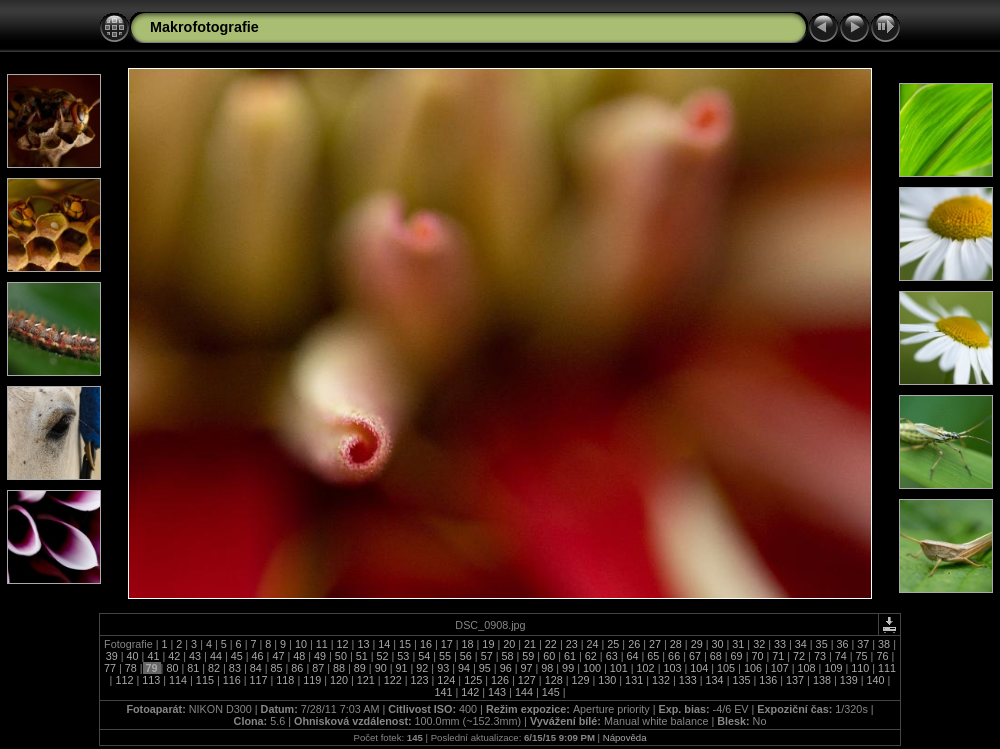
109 (833, 668)
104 (699, 668)
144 (524, 692)
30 (717, 644)
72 (799, 656)
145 (551, 692)
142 (470, 692)
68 (716, 656)
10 (301, 644)
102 (646, 668)
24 (593, 644)
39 (113, 656)
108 (807, 668)
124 (446, 680)
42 (174, 656)
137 (795, 680)
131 (634, 680)
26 (634, 644)
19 (488, 644)
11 (322, 644)
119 (312, 680)
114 (178, 680)
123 (420, 680)
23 (572, 644)
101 (619, 668)
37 (863, 644)
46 (258, 656)
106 (753, 668)
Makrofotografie (204, 27)
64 (632, 656)
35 (822, 644)
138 (822, 680)
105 (726, 668)
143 (497, 692)
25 (613, 644)
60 (549, 656)
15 (405, 644)
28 (676, 644)
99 (568, 668)
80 (172, 668)
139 (849, 680)
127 (527, 680)
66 (674, 656)
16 (426, 644)
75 (862, 656)
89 (360, 668)
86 (297, 668)
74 (841, 656)
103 (672, 668)
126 (500, 680)
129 (580, 680)
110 (860, 668)
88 (339, 668)
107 (780, 668)
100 (592, 668)
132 (661, 680)
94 (464, 668)
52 (383, 656)
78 (131, 668)
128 (554, 680)
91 (402, 668)
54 (424, 656)
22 (551, 644)
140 (876, 680)
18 (468, 644)
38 (884, 644)
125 (473, 680)
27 (655, 644)
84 (256, 668)
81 (193, 668)
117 (259, 680)
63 (612, 656)
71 (778, 656)
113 (151, 680)
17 (447, 644)
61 (570, 656)
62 (591, 656)
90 (381, 668)
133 (688, 680)
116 (232, 680)
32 (759, 644)
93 (443, 668)
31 (738, 644)
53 (403, 656)
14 (384, 644)
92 (422, 668)
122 (393, 680)
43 (195, 656)
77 (111, 668)
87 (318, 668)
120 (339, 680)
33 (780, 644)
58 (508, 656)
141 (444, 692)
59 (528, 656)
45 (237, 656)
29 (697, 644)
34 (801, 644)
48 (299, 656)
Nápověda (625, 737)
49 (320, 656)
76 (882, 656)
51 (362, 656)
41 (153, 656)
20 (509, 644)
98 (547, 668)
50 (341, 656)
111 (885, 668)
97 (526, 668)
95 (485, 668)
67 (695, 656)
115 (205, 680)
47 (278, 656)
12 (343, 644)
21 (530, 644)
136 (768, 680)
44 (216, 656)
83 (235, 668)
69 (737, 656)
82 (214, 668)
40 (133, 656)
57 (487, 656)
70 (757, 656)
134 (715, 680)
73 (820, 656)
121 (366, 680)
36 (842, 644)
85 (277, 668)
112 (124, 680)
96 (506, 668)
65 (653, 656)
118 (285, 680)
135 (741, 680)
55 (445, 656)
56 (466, 656)
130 (607, 680)
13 (363, 644)
